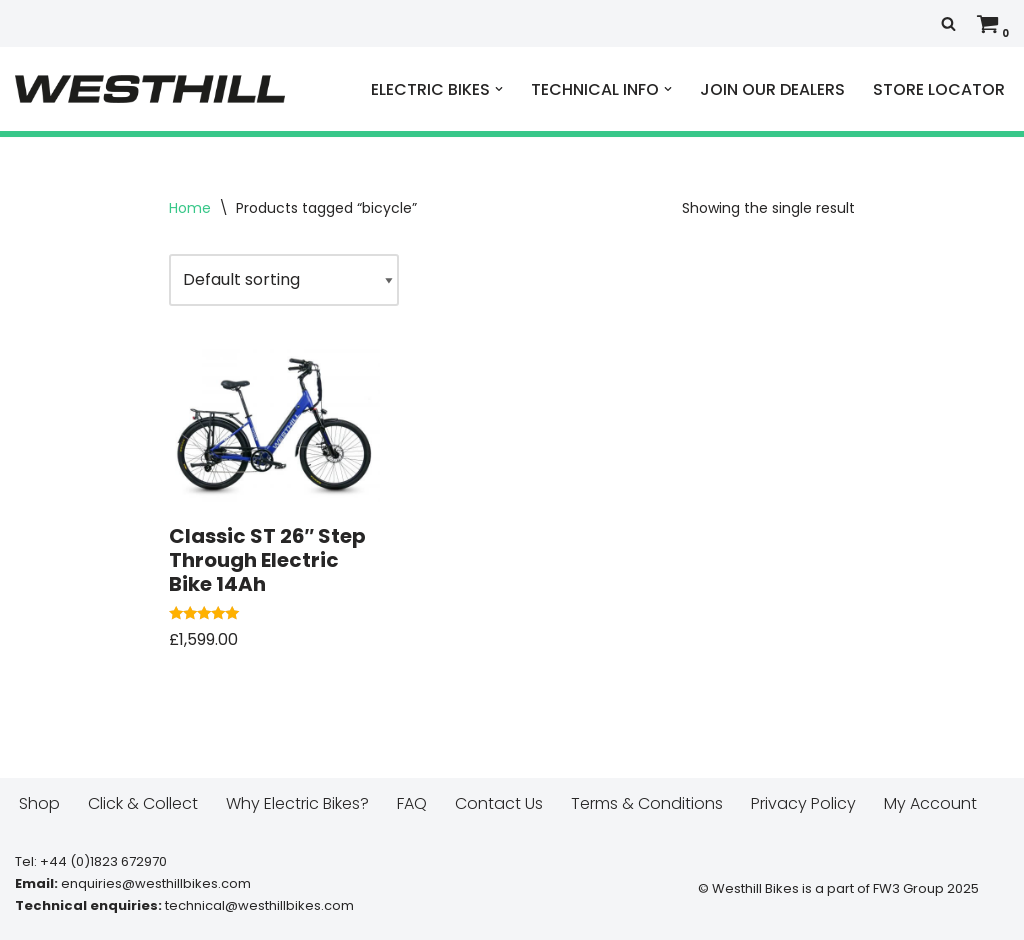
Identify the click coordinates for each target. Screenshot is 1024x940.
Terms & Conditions (647, 803)
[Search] (948, 23)
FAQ (412, 803)
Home (190, 208)
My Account (930, 803)
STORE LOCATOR (939, 89)
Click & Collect (143, 803)
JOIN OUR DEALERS (772, 89)
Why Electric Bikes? (297, 803)
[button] (499, 89)
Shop (39, 803)
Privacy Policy (803, 803)
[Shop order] (284, 279)
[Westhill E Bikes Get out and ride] (150, 89)
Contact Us (499, 803)
